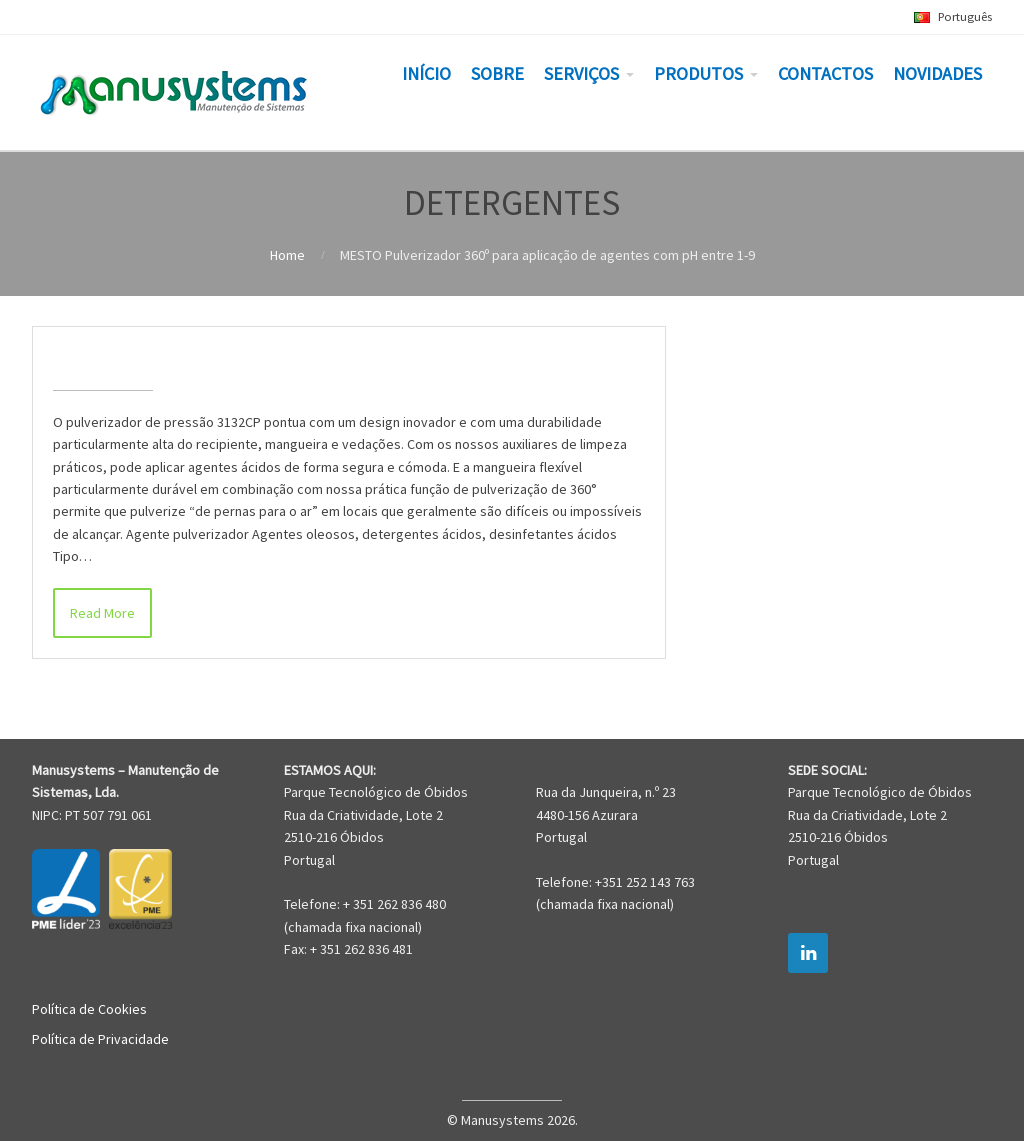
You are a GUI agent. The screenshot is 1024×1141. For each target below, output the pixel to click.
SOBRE (497, 73)
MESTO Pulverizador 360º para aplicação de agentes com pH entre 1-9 (343, 358)
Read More (102, 613)
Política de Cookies (89, 1009)
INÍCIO (426, 73)
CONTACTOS (825, 73)
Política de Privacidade (100, 1039)
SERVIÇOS (581, 73)
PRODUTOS (698, 73)
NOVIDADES (937, 73)
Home (287, 255)
